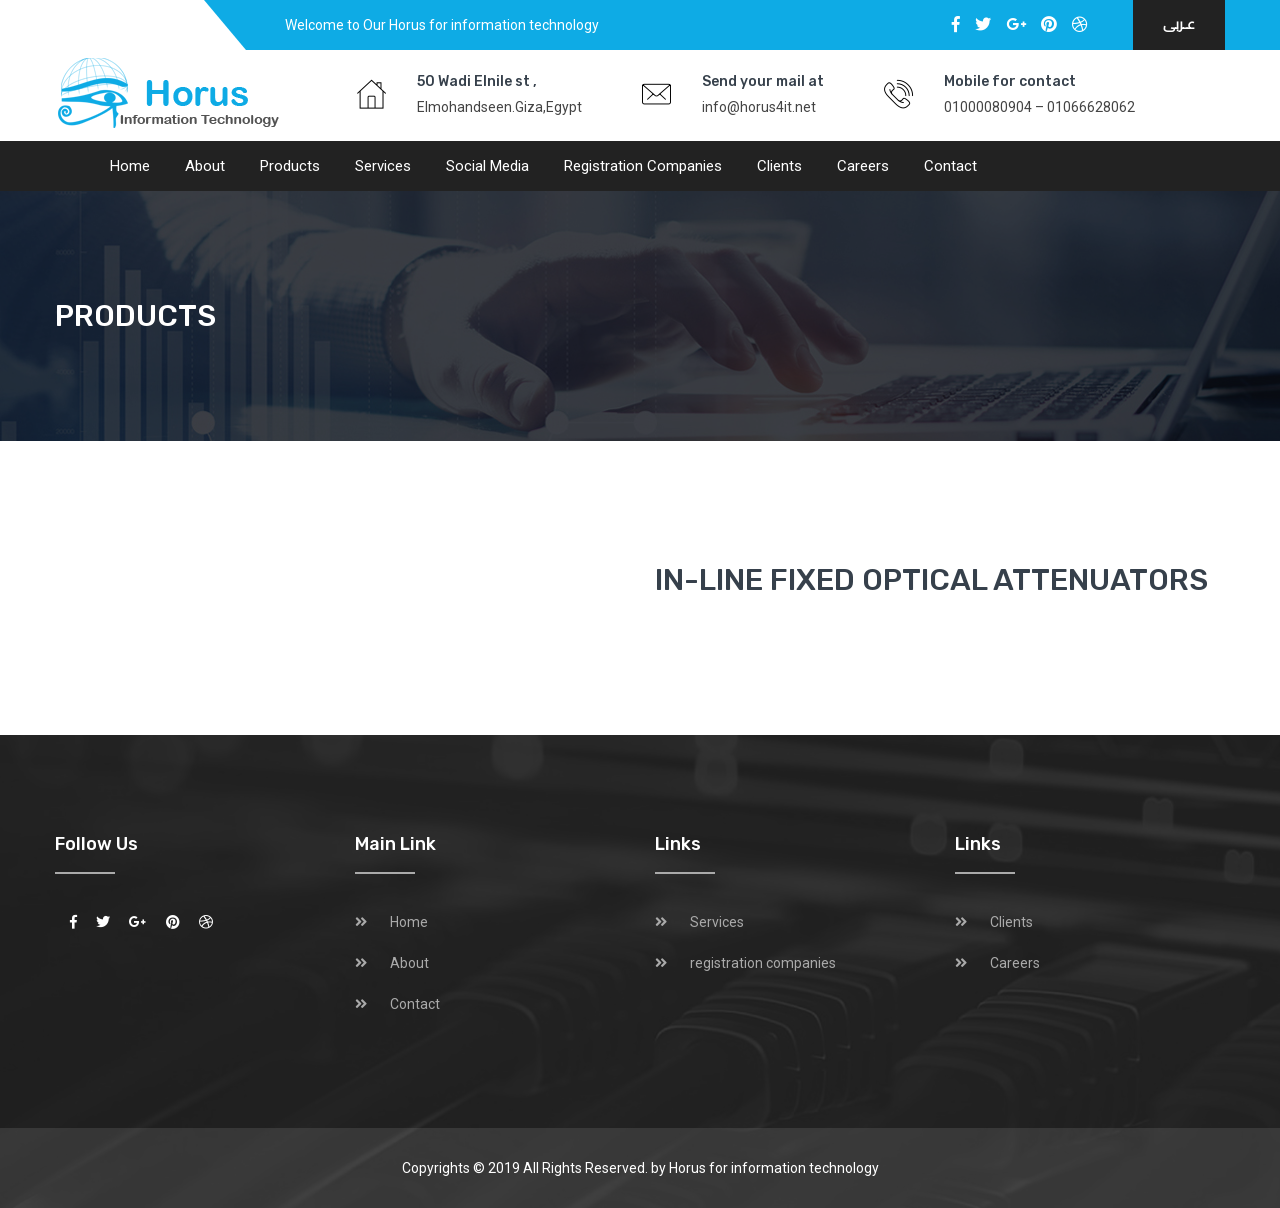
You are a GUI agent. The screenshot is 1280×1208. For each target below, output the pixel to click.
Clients (779, 166)
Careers (863, 166)
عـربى (1179, 24)
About (205, 166)
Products (290, 166)
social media (487, 166)
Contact (950, 166)
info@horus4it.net (759, 107)
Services (383, 166)
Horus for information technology (774, 1168)
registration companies (643, 166)
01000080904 (988, 107)
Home (130, 166)
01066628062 (1091, 107)
